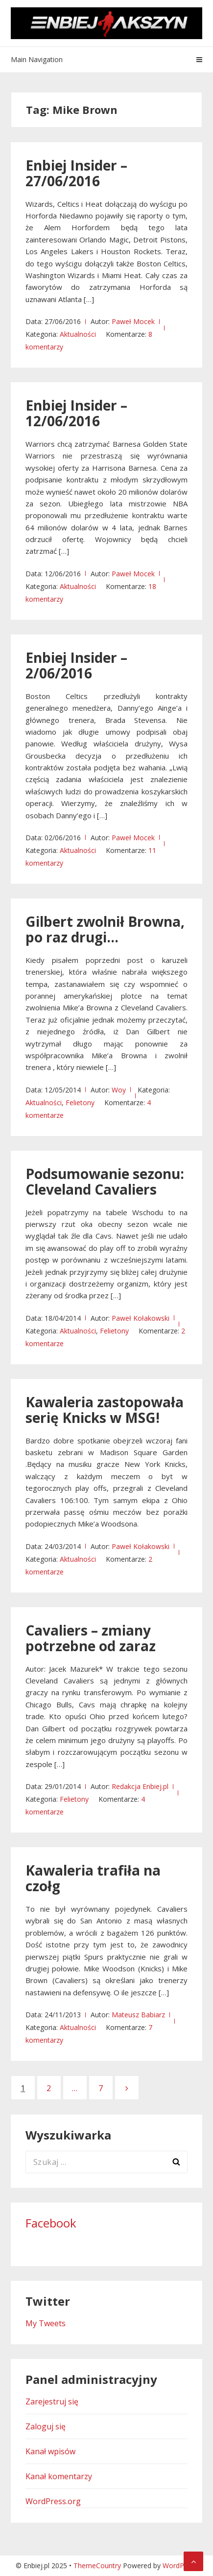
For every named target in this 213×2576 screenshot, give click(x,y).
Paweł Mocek (133, 321)
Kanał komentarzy (58, 2476)
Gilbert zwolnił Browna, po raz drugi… (105, 929)
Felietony (80, 1102)
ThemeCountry (97, 2565)
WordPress (180, 2565)
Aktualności (78, 334)
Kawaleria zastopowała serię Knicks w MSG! (104, 1410)
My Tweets (45, 2323)
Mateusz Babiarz (138, 2014)
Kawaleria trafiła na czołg (93, 1878)
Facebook (50, 2223)
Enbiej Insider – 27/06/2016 (76, 173)
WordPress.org (53, 2501)
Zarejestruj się (51, 2401)
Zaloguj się (45, 2426)
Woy (119, 1089)
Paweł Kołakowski (140, 1318)
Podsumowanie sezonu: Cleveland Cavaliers (104, 1181)
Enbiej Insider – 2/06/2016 (76, 665)
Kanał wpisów (50, 2451)
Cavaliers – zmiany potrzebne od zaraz (90, 1638)
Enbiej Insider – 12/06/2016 (76, 413)
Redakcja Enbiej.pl (140, 1786)
